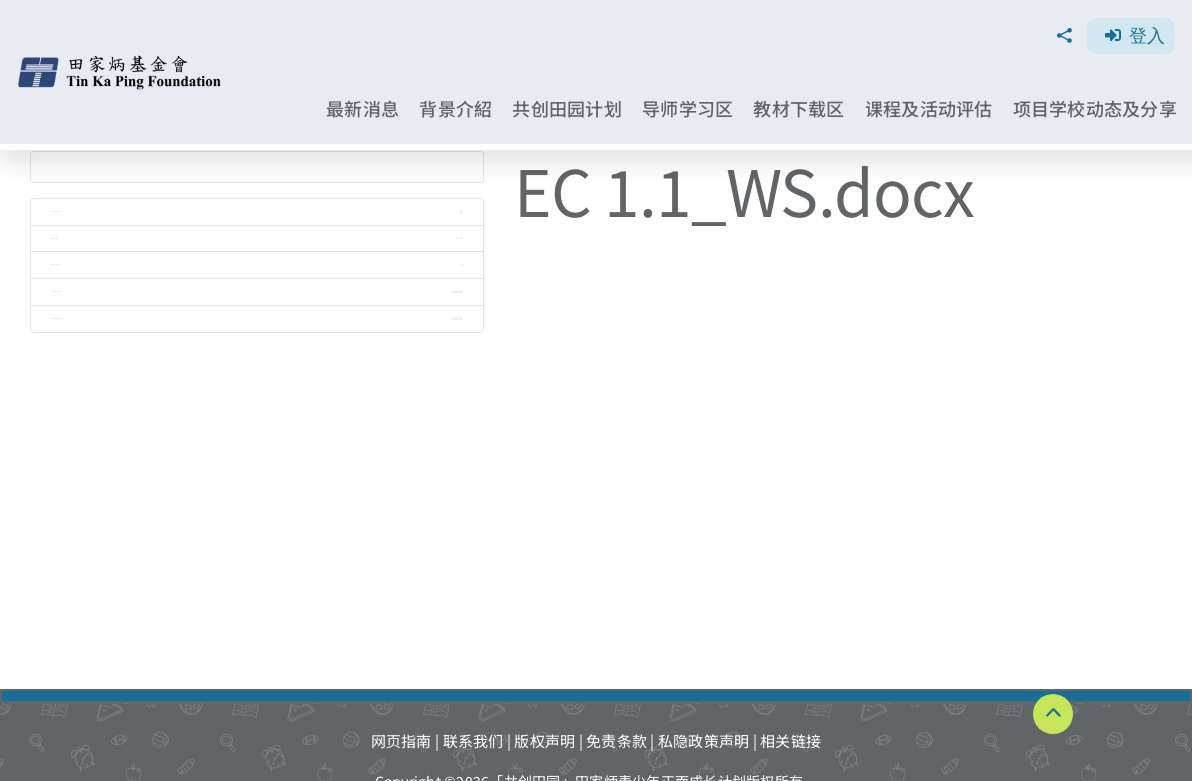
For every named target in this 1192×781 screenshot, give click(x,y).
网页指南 (401, 740)
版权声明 (544, 740)
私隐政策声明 (704, 740)
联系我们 (473, 740)
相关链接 (790, 740)
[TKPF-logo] (122, 62)
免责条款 (616, 740)
